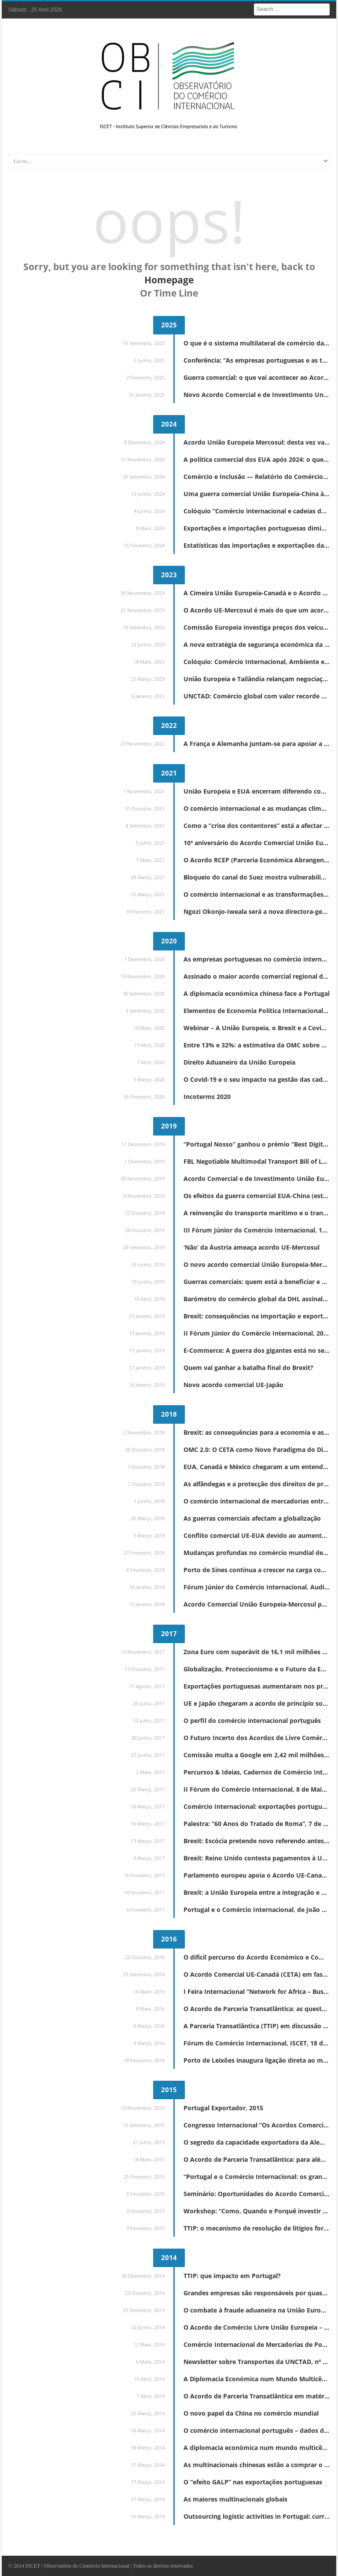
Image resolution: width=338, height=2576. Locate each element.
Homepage (169, 280)
